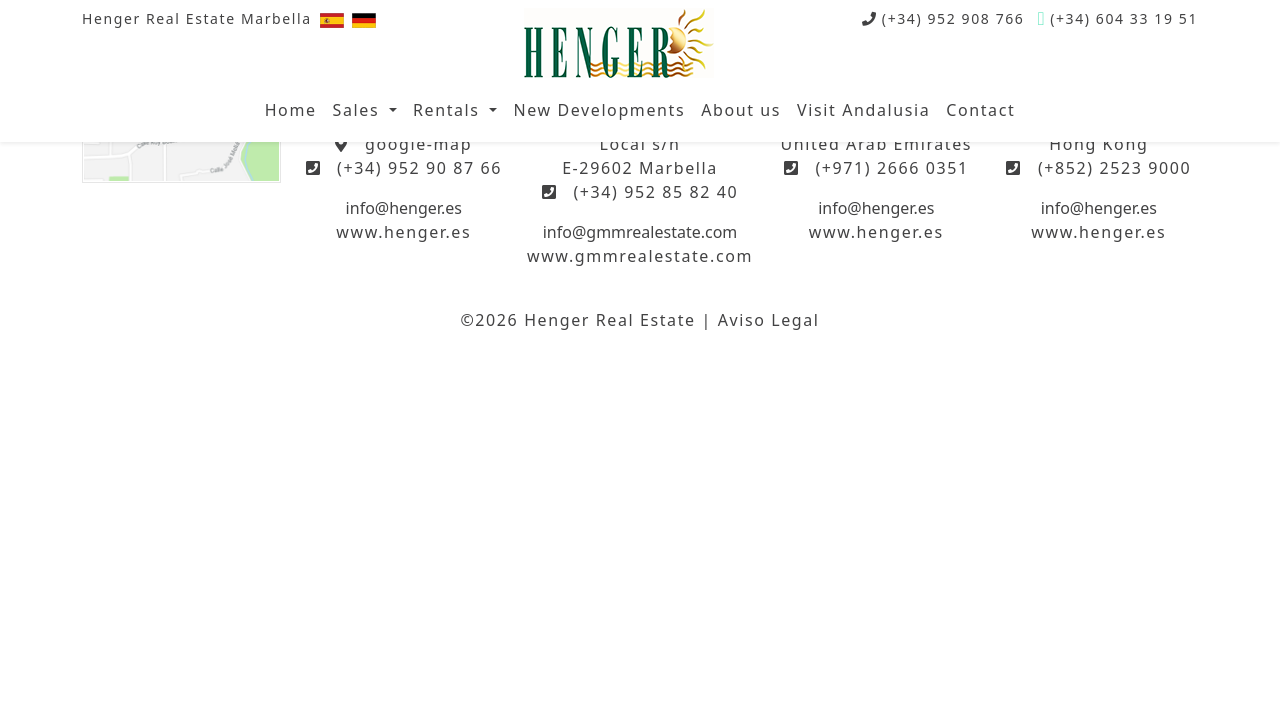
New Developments (599, 110)
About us (741, 110)
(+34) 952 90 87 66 (419, 168)
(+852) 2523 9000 (1114, 168)
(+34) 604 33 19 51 (1124, 18)
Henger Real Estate (610, 320)
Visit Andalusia (863, 110)
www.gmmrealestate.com (640, 256)
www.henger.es (403, 232)
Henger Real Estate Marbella (197, 18)
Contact (980, 110)
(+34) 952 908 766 (953, 18)
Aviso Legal (769, 320)
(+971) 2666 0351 (891, 168)
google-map (418, 144)
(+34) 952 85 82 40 (655, 192)
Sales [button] (359, 110)
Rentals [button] (449, 110)
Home (291, 110)
